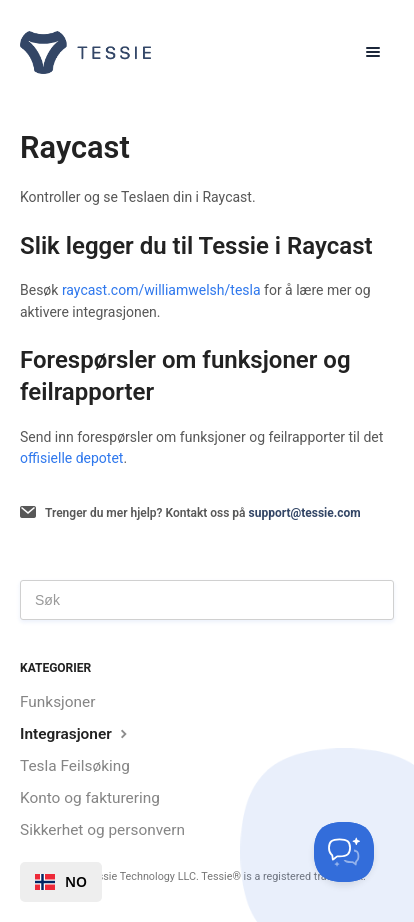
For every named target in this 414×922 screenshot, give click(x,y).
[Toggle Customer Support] (344, 852)
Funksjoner (57, 702)
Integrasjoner (76, 733)
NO (61, 882)
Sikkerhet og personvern (102, 830)
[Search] (207, 600)
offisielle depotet (71, 458)
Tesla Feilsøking (75, 766)
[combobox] (61, 882)
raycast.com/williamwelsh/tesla (161, 290)
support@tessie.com (305, 513)
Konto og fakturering (90, 798)
